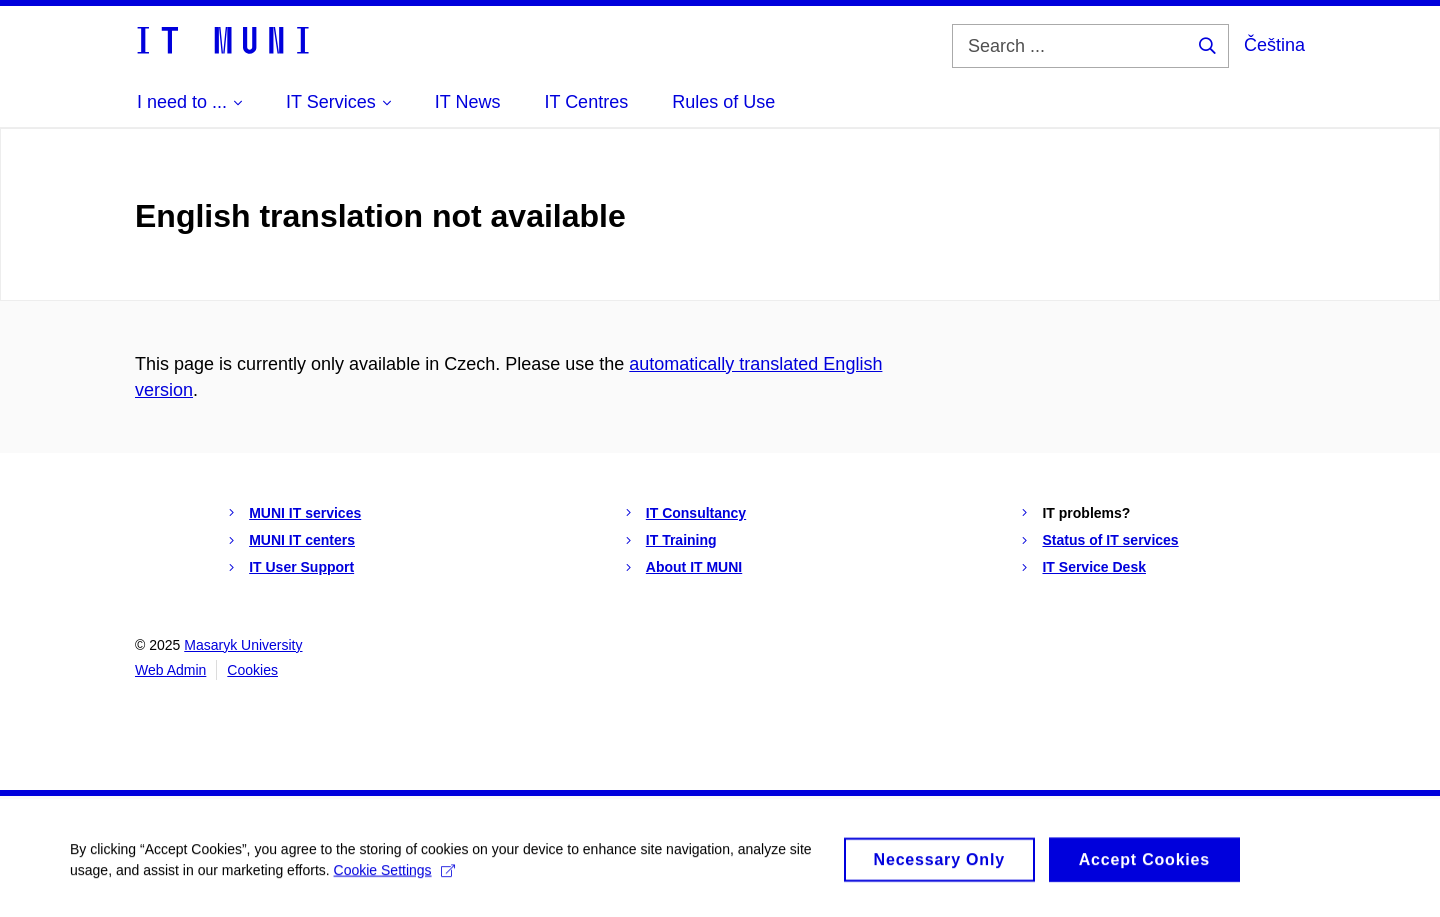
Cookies (252, 670)
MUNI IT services (305, 513)
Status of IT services (1110, 540)
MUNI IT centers (302, 540)
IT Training (681, 540)
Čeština (1274, 45)
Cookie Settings (394, 875)
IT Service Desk (1094, 567)
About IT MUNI (694, 567)
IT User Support (301, 567)
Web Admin (170, 670)
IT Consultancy (696, 513)
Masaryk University (243, 645)
